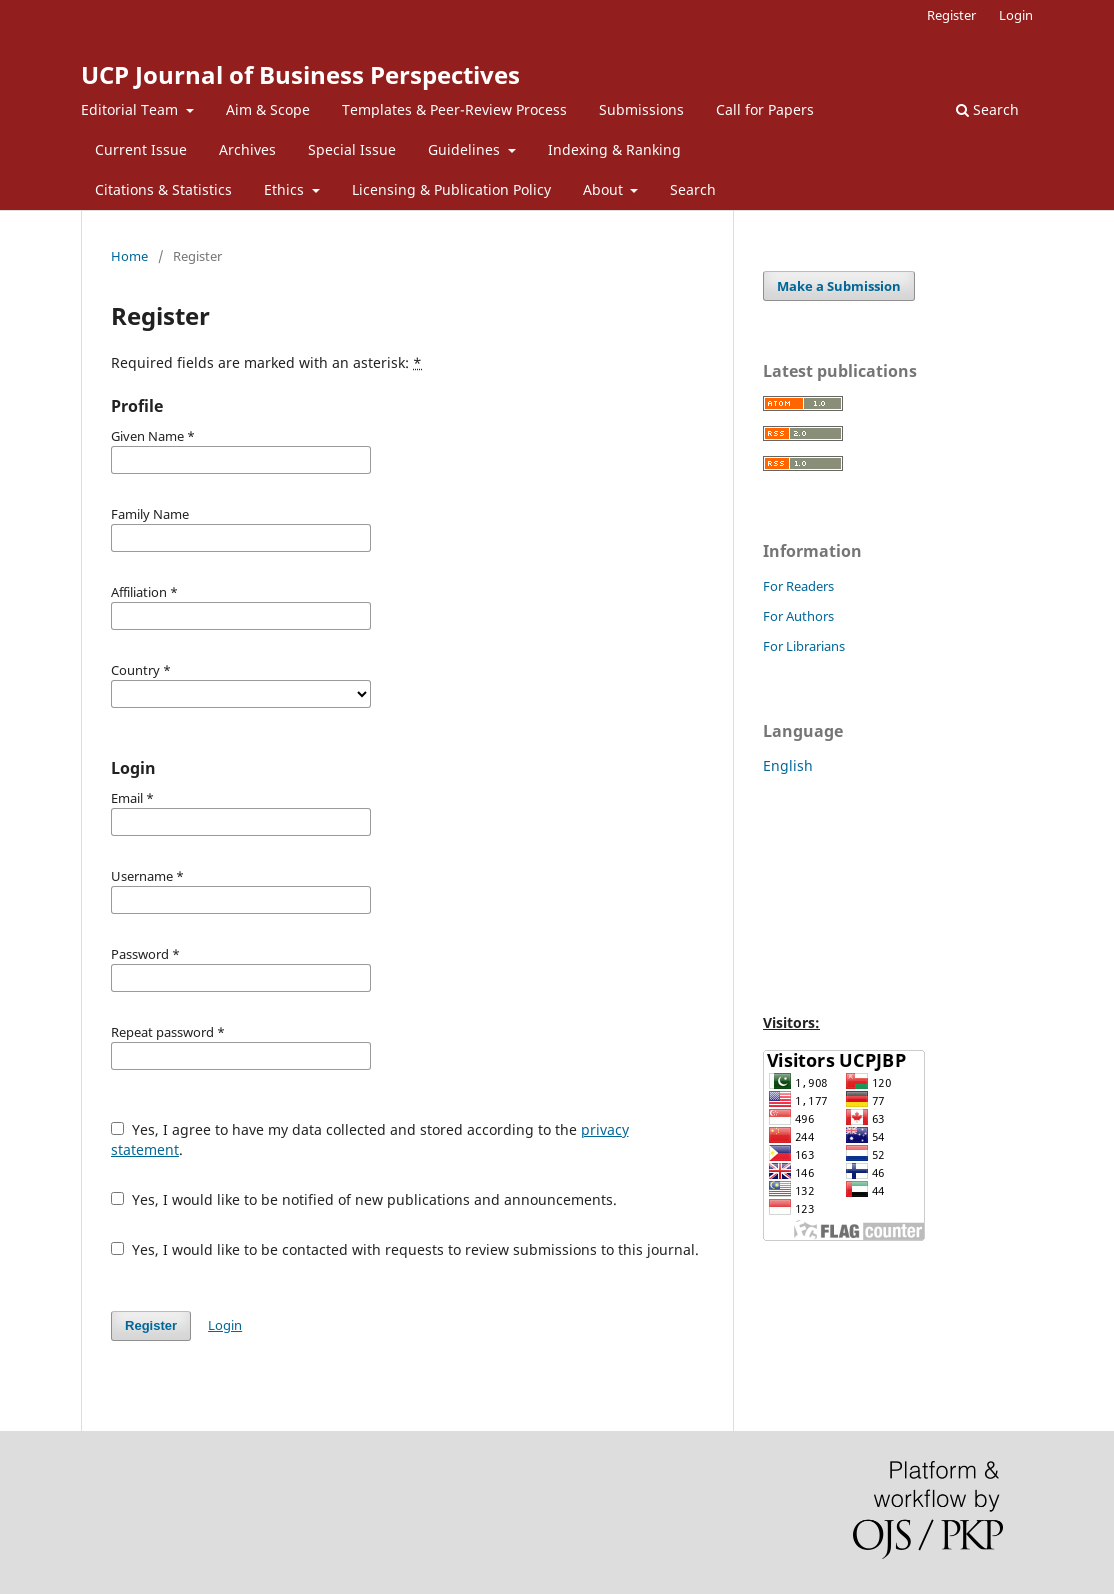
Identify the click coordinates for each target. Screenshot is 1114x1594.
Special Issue (352, 149)
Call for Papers (765, 109)
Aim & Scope (268, 109)
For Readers (798, 586)
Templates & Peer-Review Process (454, 109)
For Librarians (804, 646)
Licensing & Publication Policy (451, 189)
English (788, 765)
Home (129, 256)
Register (951, 15)
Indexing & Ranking (614, 149)
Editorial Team (131, 109)
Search (693, 189)
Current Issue (141, 149)
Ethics (286, 189)
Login (1016, 15)
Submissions (641, 109)
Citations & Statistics (163, 189)
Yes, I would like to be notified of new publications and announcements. (364, 1199)
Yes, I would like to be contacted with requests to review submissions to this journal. (405, 1249)
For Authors (798, 616)
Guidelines (466, 149)
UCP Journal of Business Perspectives (300, 74)
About (605, 189)
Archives (247, 149)
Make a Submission (839, 286)
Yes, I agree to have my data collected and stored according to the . (370, 1139)
